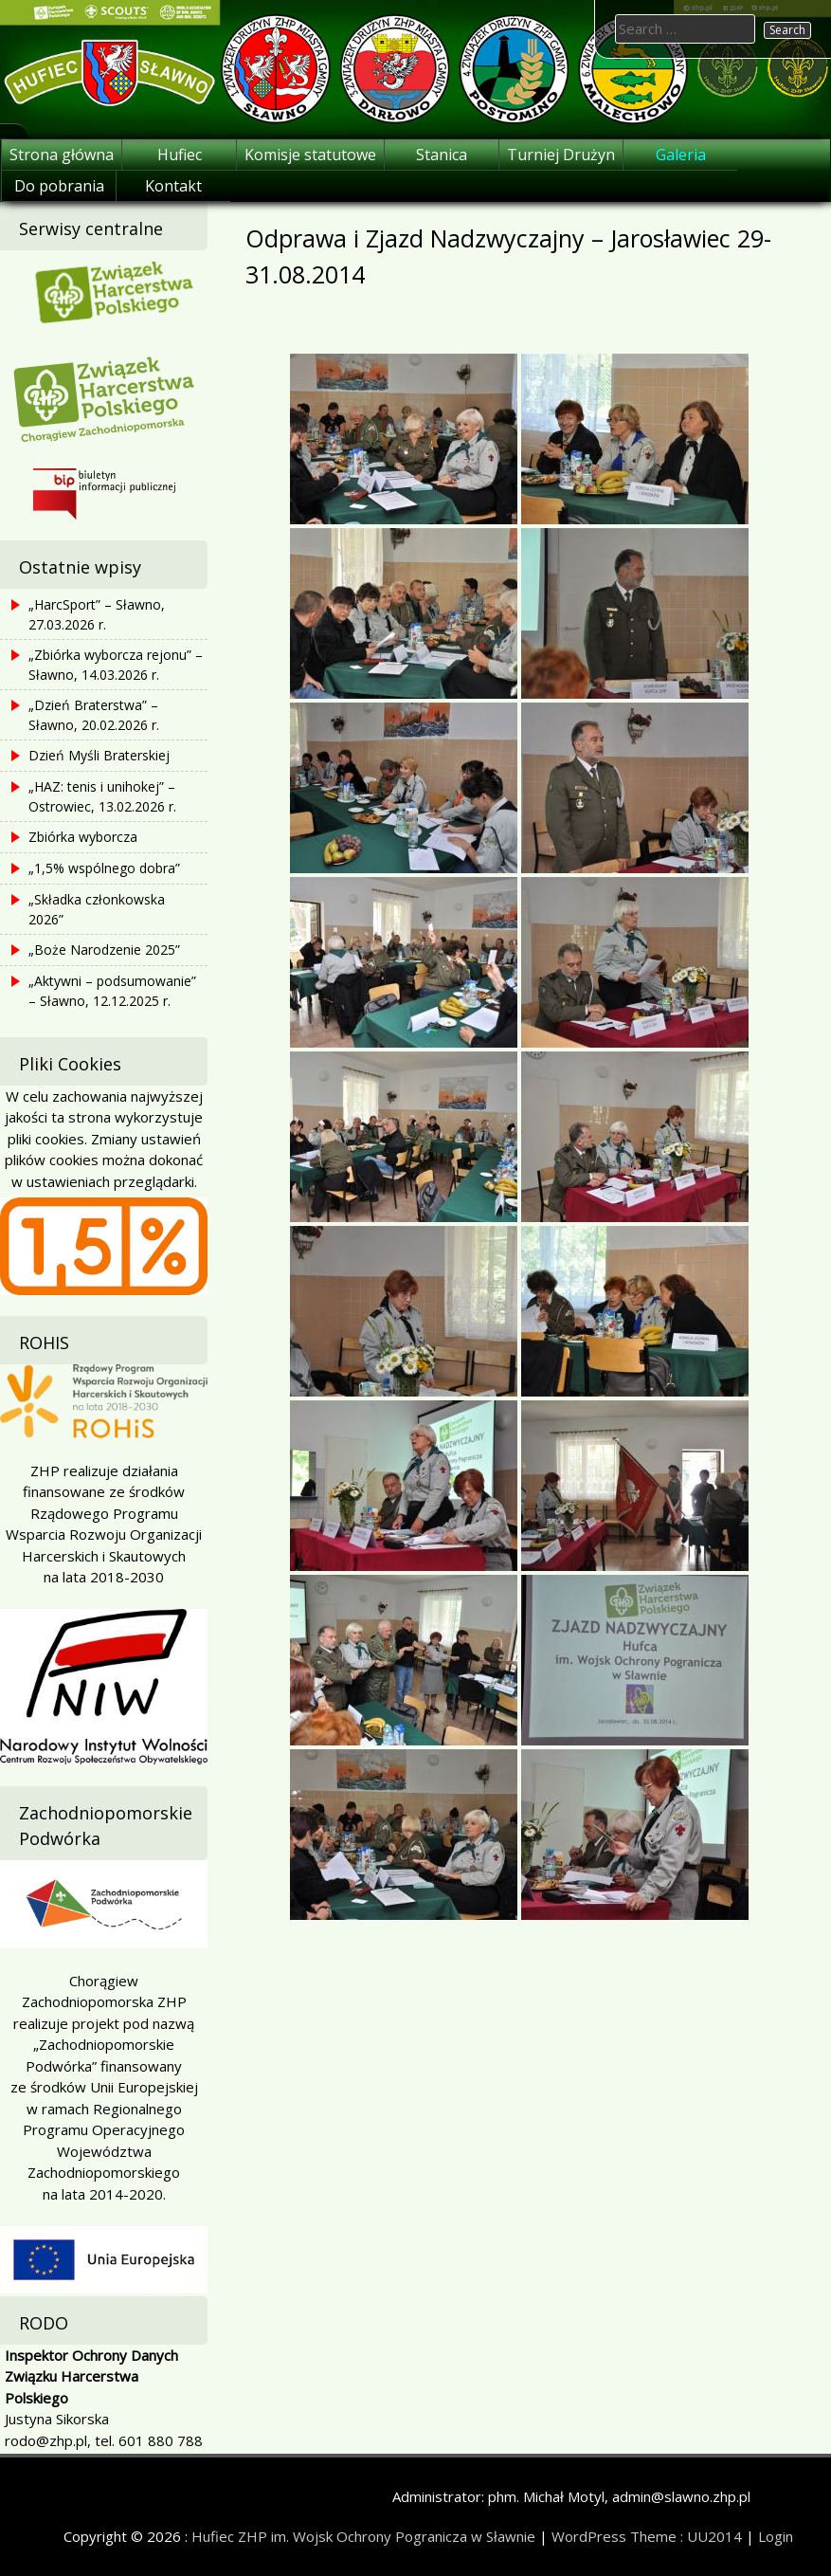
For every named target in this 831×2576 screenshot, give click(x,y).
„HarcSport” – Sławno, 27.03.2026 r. (96, 614)
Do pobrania (59, 185)
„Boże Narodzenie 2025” (104, 950)
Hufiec (179, 154)
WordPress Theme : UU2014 (646, 2536)
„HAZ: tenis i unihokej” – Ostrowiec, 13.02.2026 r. (102, 796)
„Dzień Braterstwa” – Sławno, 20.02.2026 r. (93, 715)
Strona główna (61, 154)
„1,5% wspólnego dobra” (104, 868)
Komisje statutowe (310, 154)
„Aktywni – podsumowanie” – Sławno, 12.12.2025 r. (112, 991)
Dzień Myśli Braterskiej (99, 755)
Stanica (441, 154)
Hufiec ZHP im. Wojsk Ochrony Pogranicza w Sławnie (363, 2536)
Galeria (681, 154)
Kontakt (173, 185)
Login (775, 2536)
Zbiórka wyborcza (82, 837)
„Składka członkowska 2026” (96, 909)
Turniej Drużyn (561, 154)
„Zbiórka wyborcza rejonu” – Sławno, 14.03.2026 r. (115, 665)
